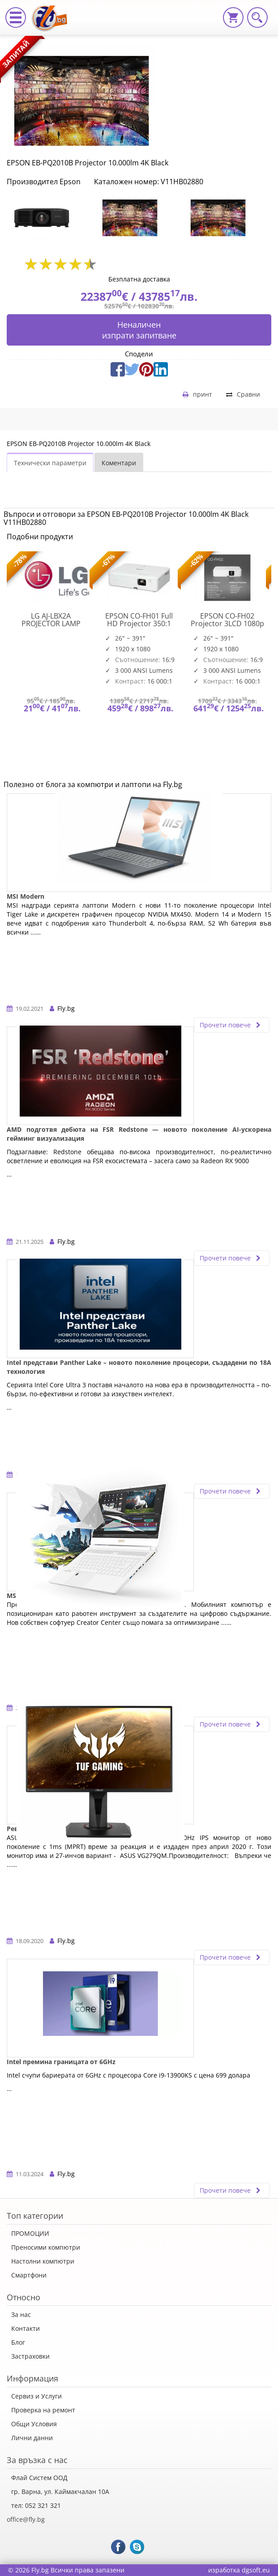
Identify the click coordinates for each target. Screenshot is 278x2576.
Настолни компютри (42, 2261)
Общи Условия (34, 2424)
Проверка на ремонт (43, 2410)
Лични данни (32, 2437)
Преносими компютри (45, 2247)
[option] (50, 218)
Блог (18, 2342)
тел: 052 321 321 (36, 2505)
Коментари (119, 463)
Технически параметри (50, 463)
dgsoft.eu (256, 2570)
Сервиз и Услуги (36, 2396)
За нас (21, 2314)
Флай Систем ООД (39, 2477)
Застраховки (30, 2356)
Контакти (25, 2328)
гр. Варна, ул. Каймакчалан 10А (60, 2491)
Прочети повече (232, 1025)
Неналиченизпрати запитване (139, 330)
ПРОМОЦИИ (30, 2233)
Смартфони (29, 2275)
